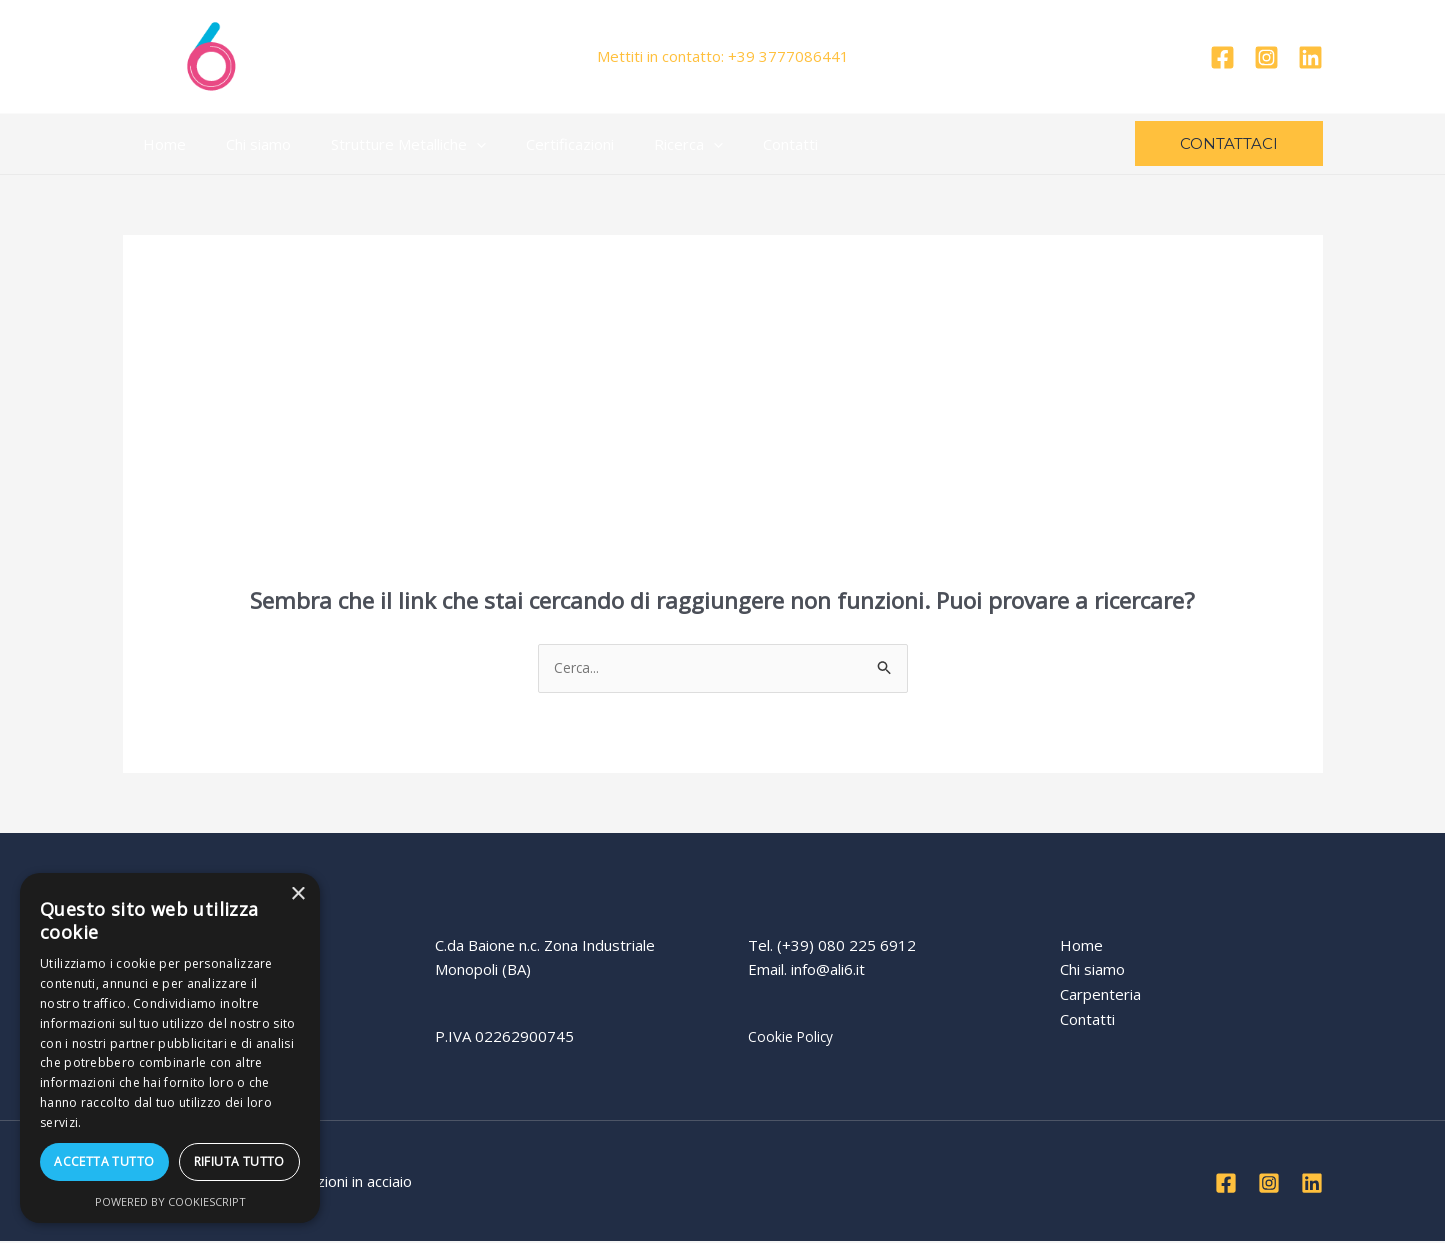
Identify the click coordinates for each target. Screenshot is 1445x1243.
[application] (451, 144)
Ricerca (643, 144)
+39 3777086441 (788, 56)
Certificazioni (535, 144)
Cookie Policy (793, 1038)
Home (159, 144)
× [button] (297, 894)
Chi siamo (243, 144)
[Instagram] (1266, 57)
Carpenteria (1100, 996)
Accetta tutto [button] (104, 1161)
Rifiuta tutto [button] (239, 1161)
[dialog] (170, 1048)
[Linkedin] (1310, 57)
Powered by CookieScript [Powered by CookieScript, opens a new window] (170, 1201)
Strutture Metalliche (383, 144)
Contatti (735, 144)
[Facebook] (1222, 57)
